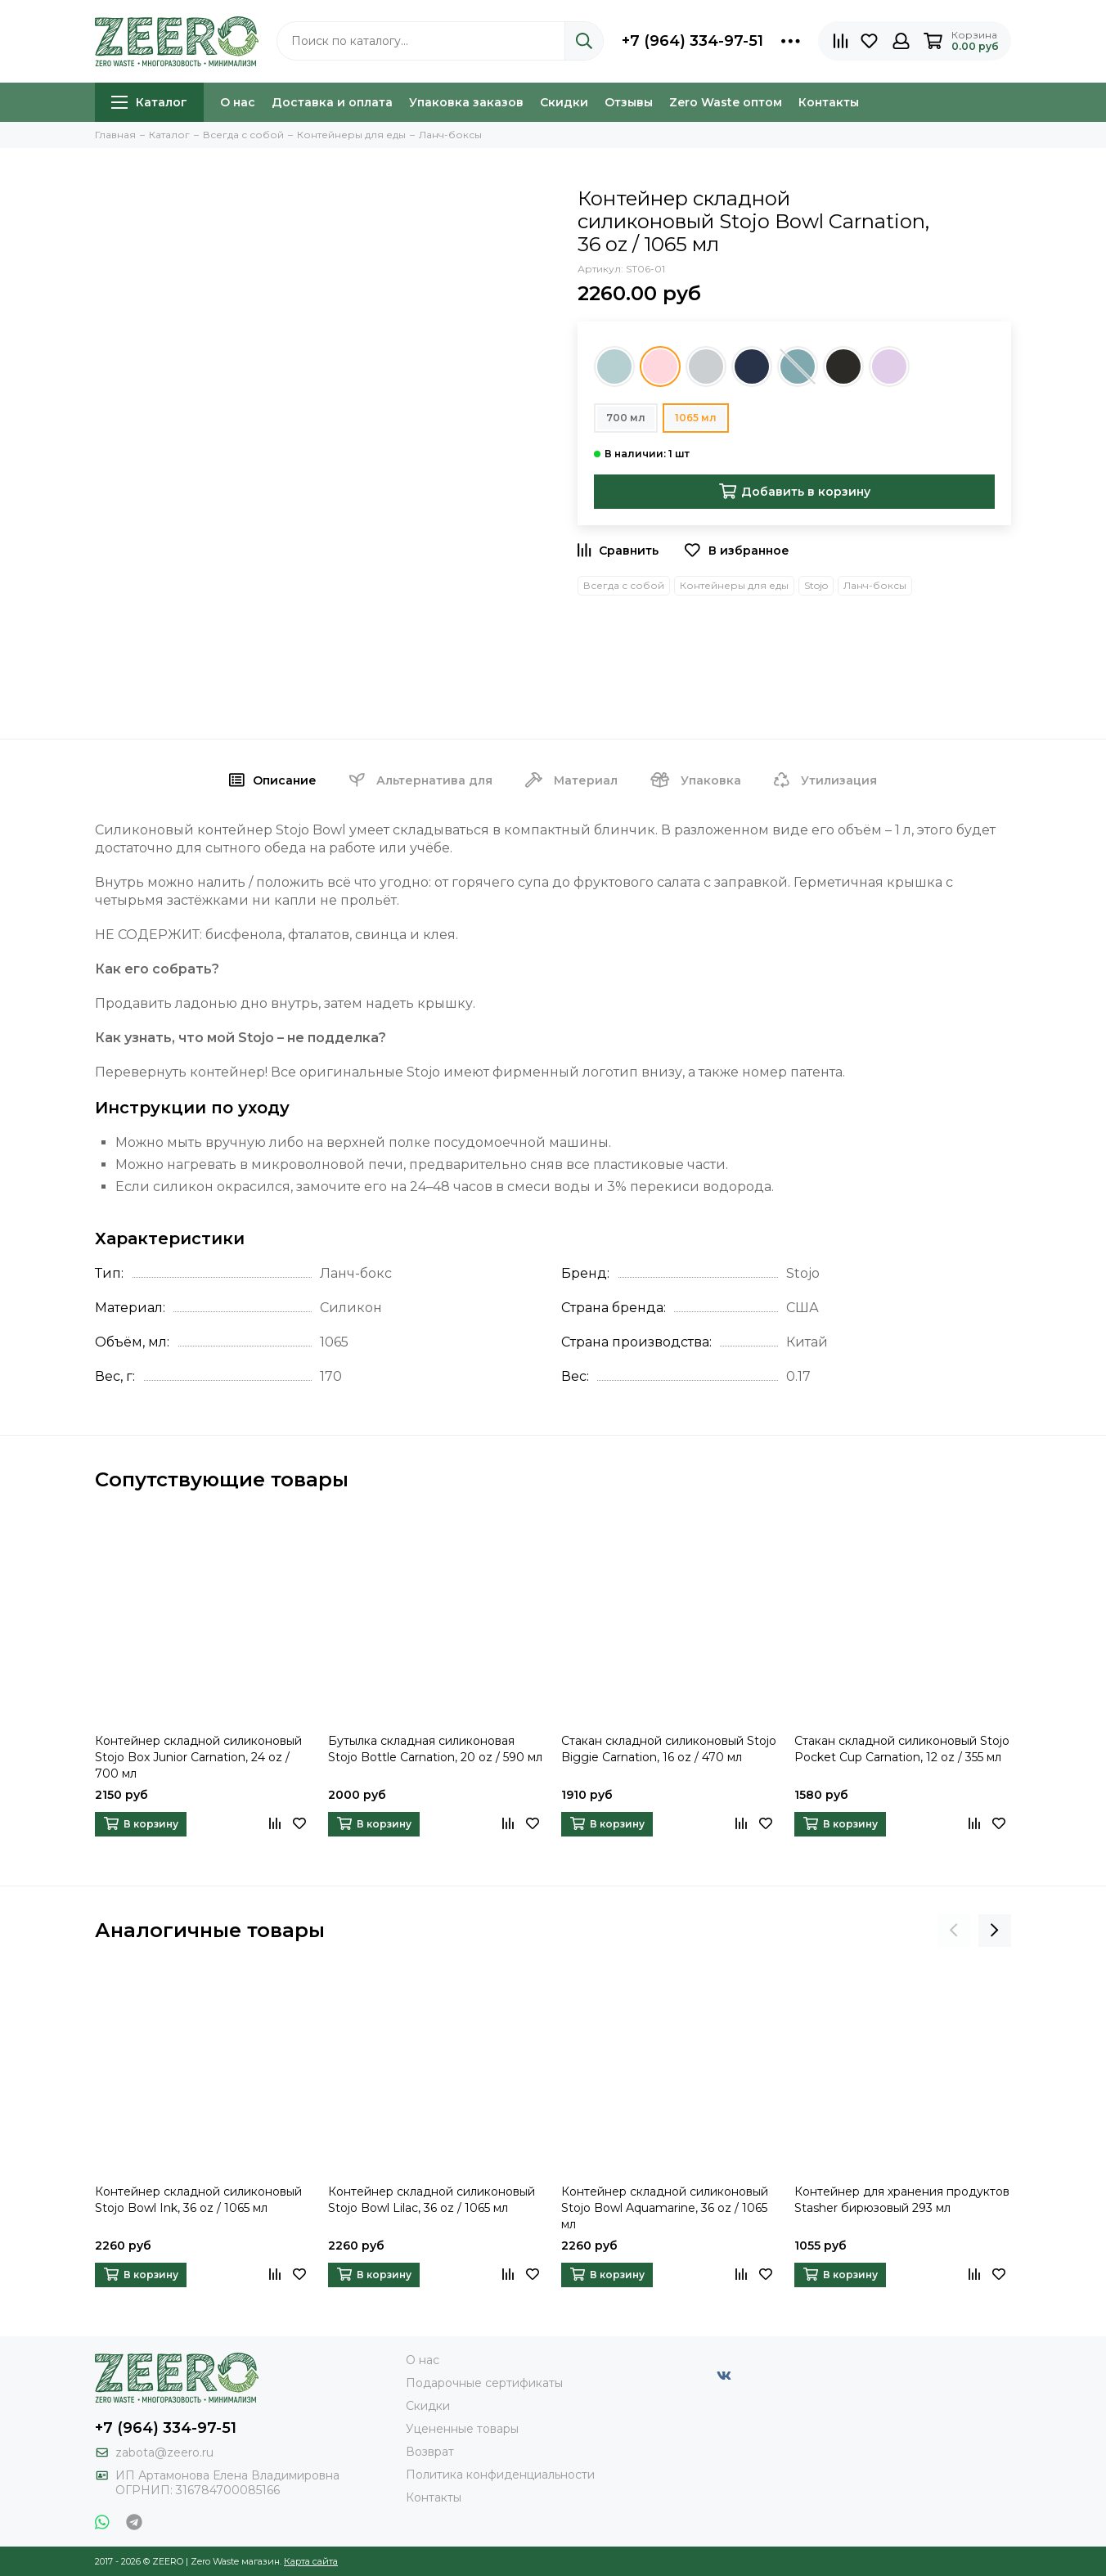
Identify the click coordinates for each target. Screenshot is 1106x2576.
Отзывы (629, 102)
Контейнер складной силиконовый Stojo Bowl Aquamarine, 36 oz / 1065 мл (664, 2208)
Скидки (564, 102)
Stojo (816, 585)
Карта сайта (311, 2561)
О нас (237, 102)
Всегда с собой (623, 585)
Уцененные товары (462, 2428)
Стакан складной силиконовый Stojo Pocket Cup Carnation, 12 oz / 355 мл (901, 1749)
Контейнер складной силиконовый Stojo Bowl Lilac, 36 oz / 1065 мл (431, 2199)
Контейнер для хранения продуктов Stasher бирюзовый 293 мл (901, 2199)
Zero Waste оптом (725, 102)
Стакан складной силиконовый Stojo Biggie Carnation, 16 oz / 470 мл (668, 1749)
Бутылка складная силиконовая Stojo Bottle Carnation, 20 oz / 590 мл (435, 1749)
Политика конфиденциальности (500, 2474)
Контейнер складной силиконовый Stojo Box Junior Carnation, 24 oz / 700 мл (198, 1757)
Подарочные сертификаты (484, 2383)
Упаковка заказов (466, 102)
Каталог (149, 102)
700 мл (625, 417)
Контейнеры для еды (734, 585)
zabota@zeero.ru (164, 2452)
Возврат (430, 2451)
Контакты (828, 102)
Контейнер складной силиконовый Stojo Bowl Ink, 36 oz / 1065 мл (198, 2199)
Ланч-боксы (874, 585)
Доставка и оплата (332, 102)
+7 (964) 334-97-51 (692, 41)
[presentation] (953, 1930)
